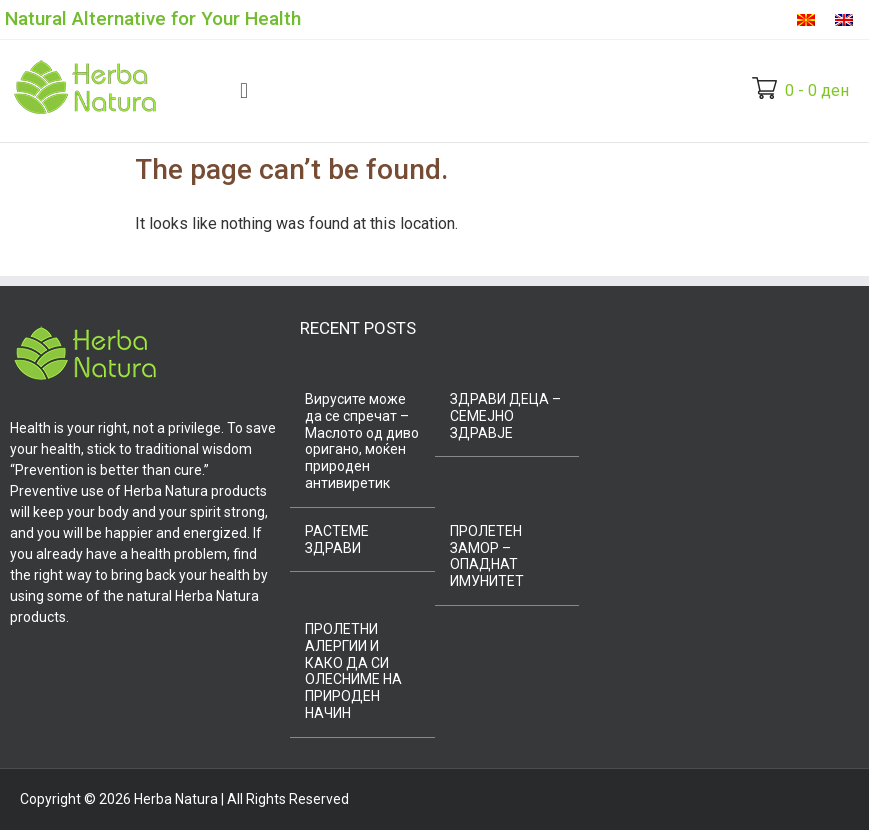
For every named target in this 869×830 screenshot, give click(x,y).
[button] (243, 90)
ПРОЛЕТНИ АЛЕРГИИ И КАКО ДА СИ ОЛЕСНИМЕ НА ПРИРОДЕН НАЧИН (353, 671)
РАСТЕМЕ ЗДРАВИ (337, 539)
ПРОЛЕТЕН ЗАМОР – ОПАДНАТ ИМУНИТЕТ (487, 556)
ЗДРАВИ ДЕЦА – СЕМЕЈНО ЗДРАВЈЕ (505, 416)
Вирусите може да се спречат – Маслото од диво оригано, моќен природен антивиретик (362, 441)
